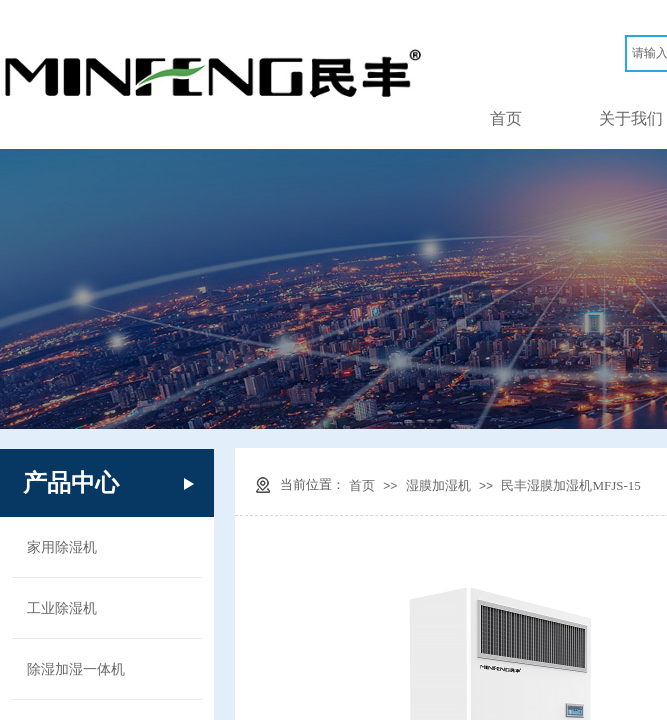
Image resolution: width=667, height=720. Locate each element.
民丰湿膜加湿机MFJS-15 (570, 485)
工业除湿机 (62, 608)
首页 (506, 118)
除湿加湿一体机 (76, 669)
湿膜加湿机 (438, 485)
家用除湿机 (62, 547)
